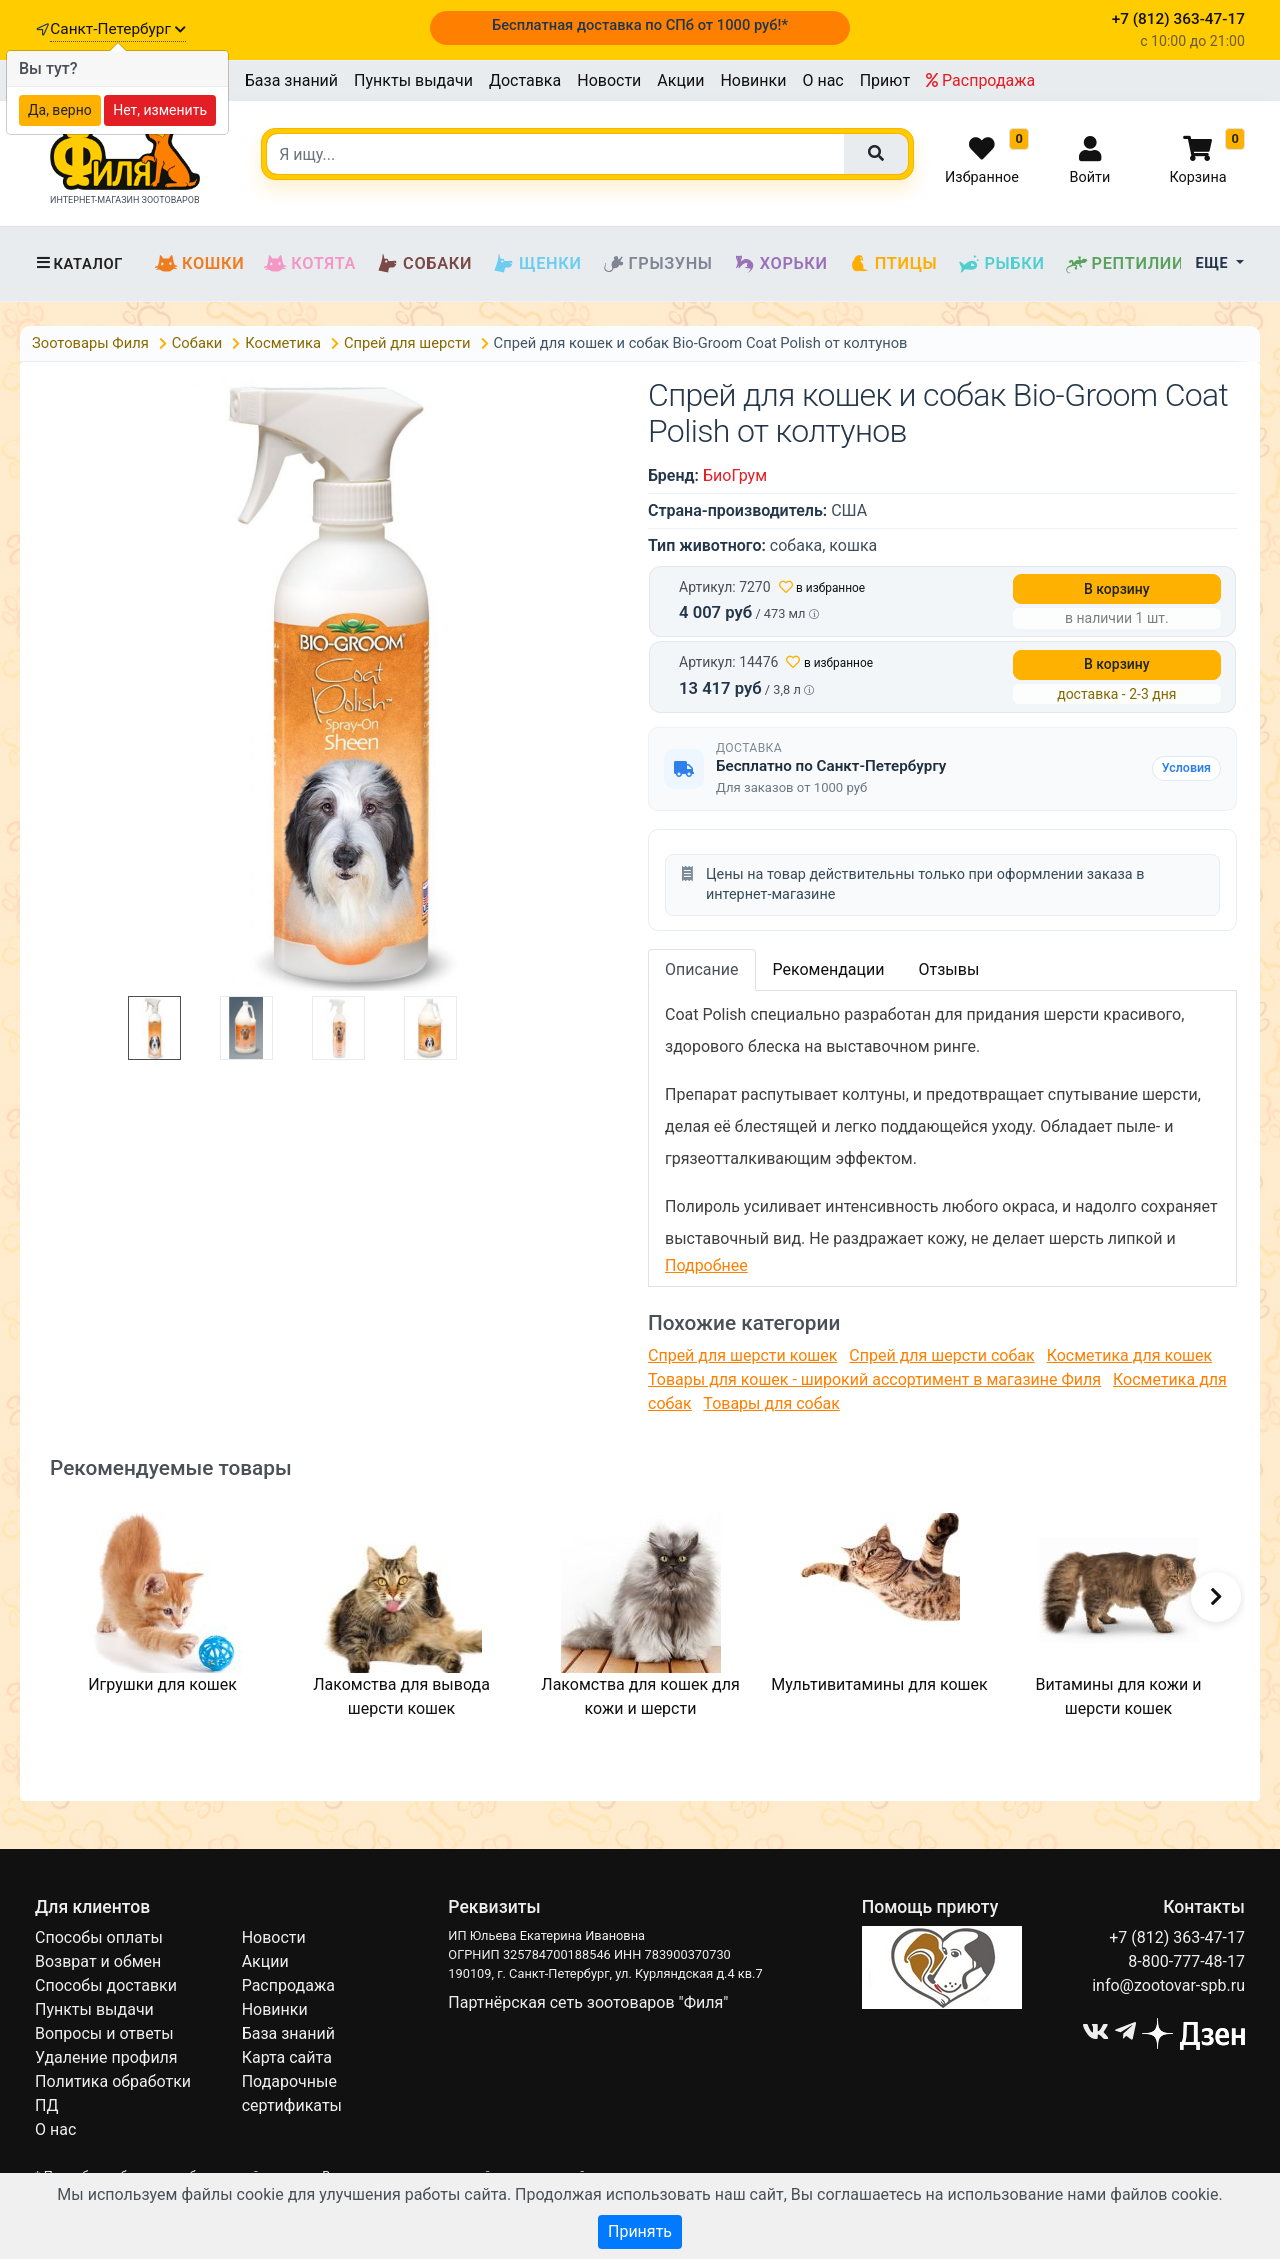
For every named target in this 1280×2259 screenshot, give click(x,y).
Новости (609, 80)
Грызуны (657, 264)
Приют (885, 80)
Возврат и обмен (98, 1961)
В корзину (1117, 589)
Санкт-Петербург (117, 29)
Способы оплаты (99, 1937)
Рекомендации (829, 969)
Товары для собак (771, 1403)
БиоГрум (735, 475)
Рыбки (1000, 264)
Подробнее (706, 1265)
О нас (822, 80)
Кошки (199, 264)
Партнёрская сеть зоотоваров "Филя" (588, 2002)
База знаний (291, 80)
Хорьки (780, 264)
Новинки (753, 80)
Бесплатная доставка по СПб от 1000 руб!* (640, 25)
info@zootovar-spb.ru (1168, 1985)
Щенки (536, 264)
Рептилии (1125, 264)
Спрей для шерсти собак (941, 1355)
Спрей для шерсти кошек (742, 1355)
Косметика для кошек (1129, 1355)
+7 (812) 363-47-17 (1177, 1937)
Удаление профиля (106, 2057)
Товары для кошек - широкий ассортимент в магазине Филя (874, 1379)
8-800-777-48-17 (1186, 1961)
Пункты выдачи (413, 80)
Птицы (893, 264)
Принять (640, 2231)
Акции (680, 80)
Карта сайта (287, 2057)
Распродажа (980, 80)
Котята (310, 264)
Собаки (424, 264)
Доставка (525, 80)
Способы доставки (106, 1985)
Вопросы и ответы (104, 2033)
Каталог (79, 264)
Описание (702, 969)
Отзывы (948, 969)
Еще (1214, 263)
